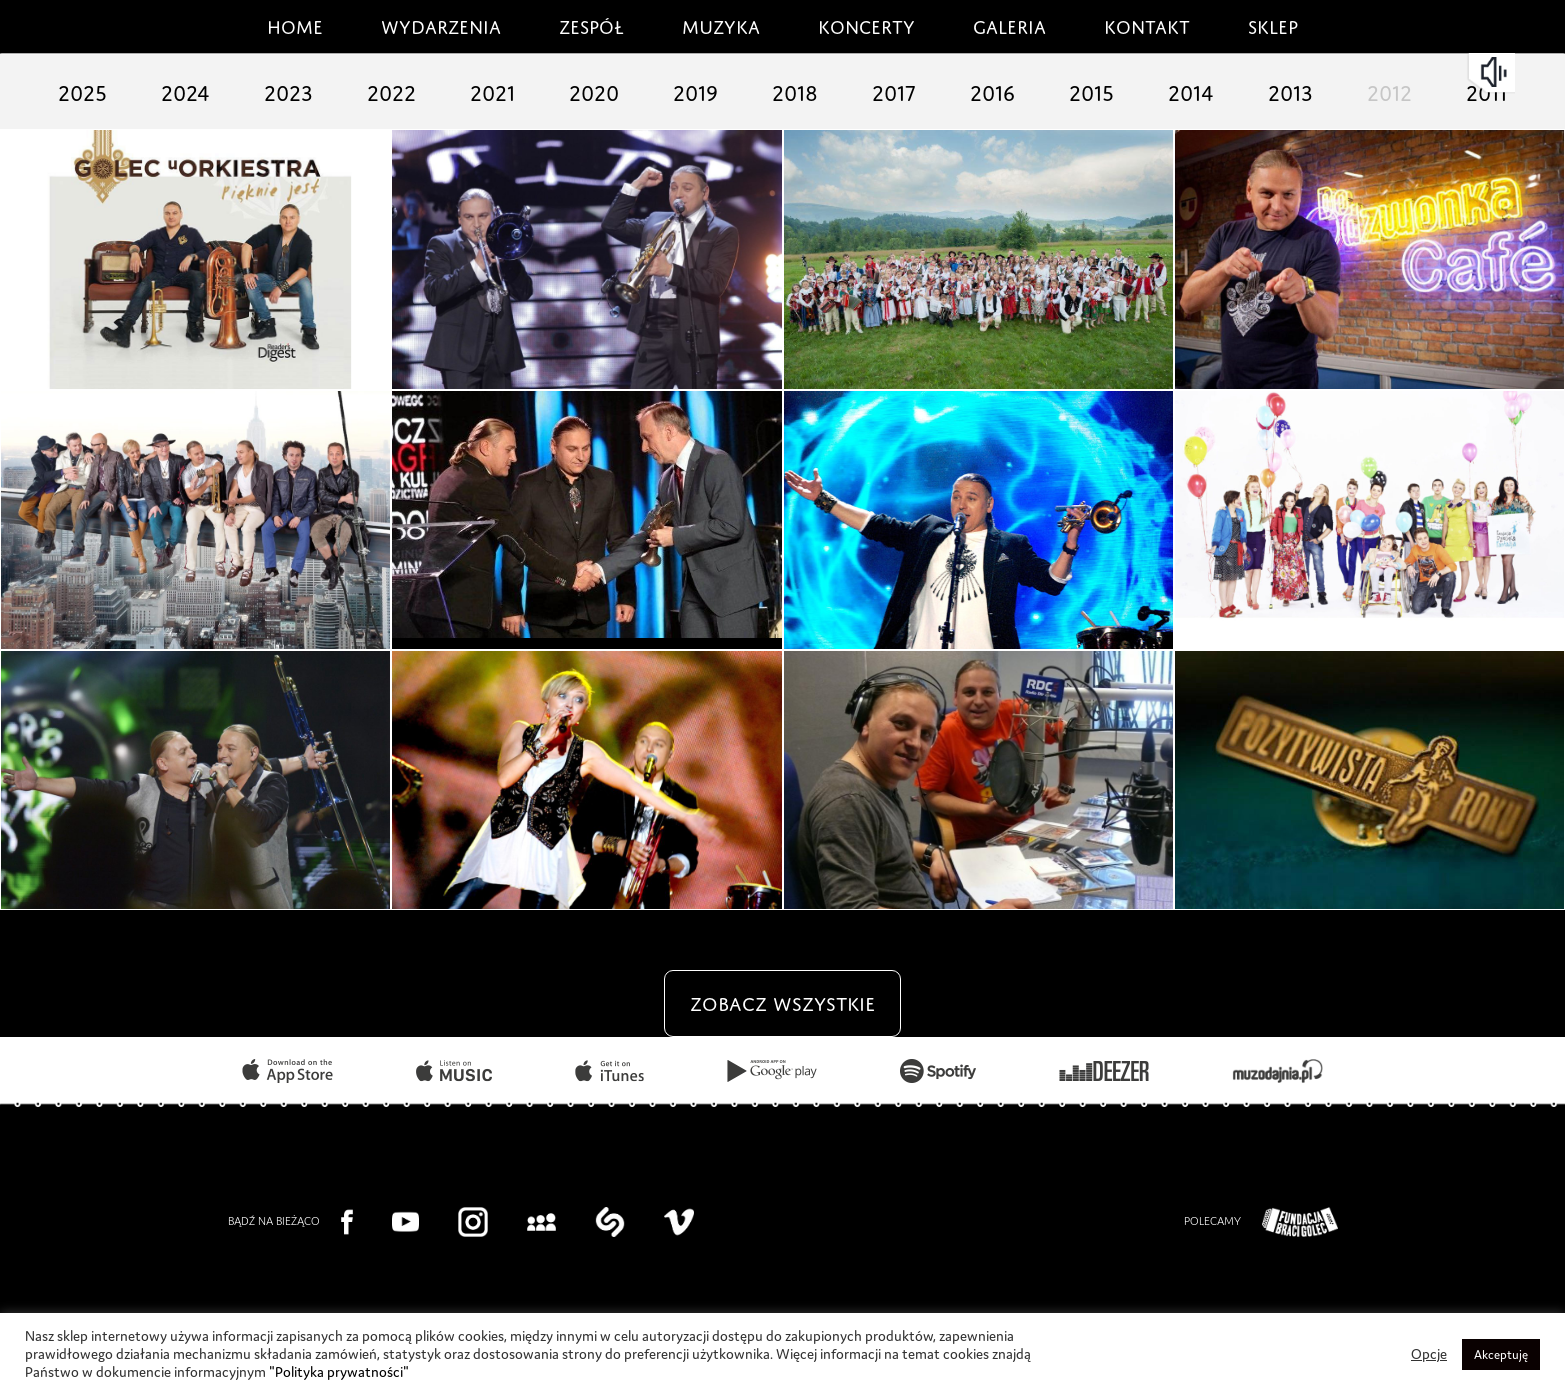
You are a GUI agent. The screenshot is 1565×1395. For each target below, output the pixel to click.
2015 (1091, 89)
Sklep (1273, 24)
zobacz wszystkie (782, 1000)
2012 (1389, 89)
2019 (695, 89)
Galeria (1009, 24)
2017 (894, 89)
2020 (594, 89)
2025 (82, 89)
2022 (391, 89)
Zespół (591, 24)
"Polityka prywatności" (339, 1372)
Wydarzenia (441, 24)
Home (295, 24)
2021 (492, 89)
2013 (1290, 89)
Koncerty (866, 24)
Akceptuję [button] (1501, 1354)
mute (1496, 72)
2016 (992, 89)
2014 (1191, 89)
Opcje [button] (1429, 1354)
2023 (288, 89)
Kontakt (1147, 24)
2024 (185, 89)
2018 (795, 89)
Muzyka (721, 24)
